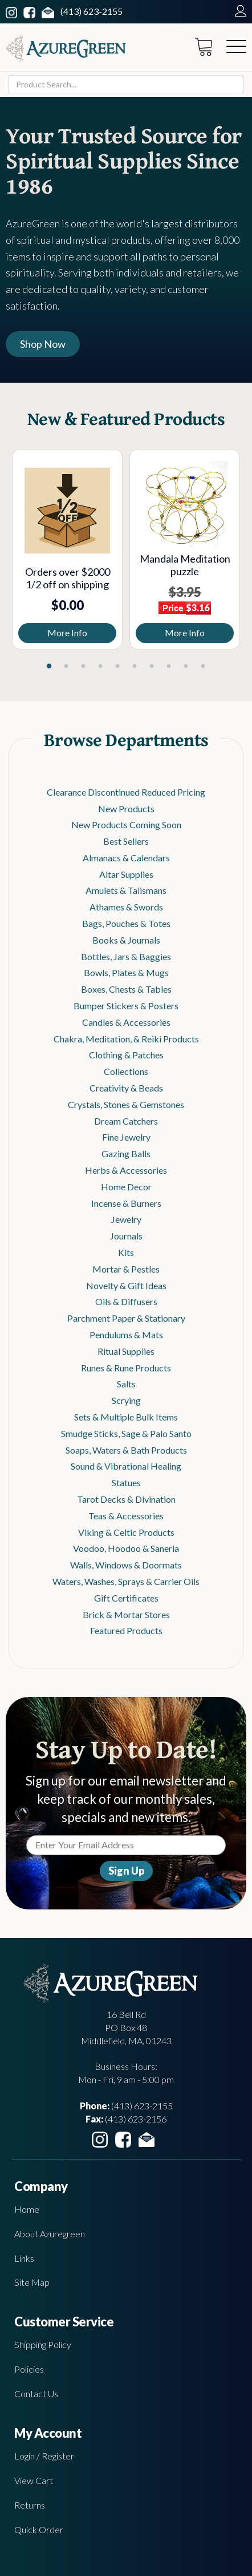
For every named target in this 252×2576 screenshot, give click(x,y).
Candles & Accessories (126, 1022)
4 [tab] (100, 666)
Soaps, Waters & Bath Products (126, 1450)
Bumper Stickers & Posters (126, 1005)
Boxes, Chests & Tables (126, 989)
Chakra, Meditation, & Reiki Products (126, 1038)
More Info (67, 632)
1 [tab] (49, 666)
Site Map (32, 2282)
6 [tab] (134, 666)
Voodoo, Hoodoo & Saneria (126, 1548)
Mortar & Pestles (126, 1268)
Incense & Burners (126, 1203)
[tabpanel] (67, 549)
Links (24, 2258)
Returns (29, 2504)
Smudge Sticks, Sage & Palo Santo (126, 1433)
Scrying (126, 1400)
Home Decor (126, 1186)
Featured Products (126, 1630)
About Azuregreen (49, 2233)
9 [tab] (186, 666)
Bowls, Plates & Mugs (126, 972)
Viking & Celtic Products (126, 1532)
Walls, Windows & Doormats (126, 1564)
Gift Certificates (126, 1597)
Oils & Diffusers (126, 1301)
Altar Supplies (126, 874)
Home (26, 2209)
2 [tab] (66, 666)
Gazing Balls (126, 1153)
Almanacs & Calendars (126, 857)
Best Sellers (126, 841)
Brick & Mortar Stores (126, 1614)
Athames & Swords (126, 906)
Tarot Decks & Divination (126, 1499)
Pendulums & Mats (126, 1334)
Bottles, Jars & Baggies (126, 956)
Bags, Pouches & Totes (126, 923)
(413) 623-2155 (91, 11)
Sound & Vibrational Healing (126, 1465)
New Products (126, 808)
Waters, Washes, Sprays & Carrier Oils (126, 1581)
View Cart (33, 2480)
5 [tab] (117, 666)
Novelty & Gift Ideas (126, 1285)
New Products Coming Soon (126, 824)
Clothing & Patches (126, 1054)
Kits (126, 1252)
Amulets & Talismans (126, 890)
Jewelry (126, 1219)
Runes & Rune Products (126, 1367)
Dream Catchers (126, 1121)
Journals (126, 1235)
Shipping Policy (42, 2344)
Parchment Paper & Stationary (126, 1318)
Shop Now (43, 344)
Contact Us (36, 2393)
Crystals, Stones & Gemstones (126, 1104)
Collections (126, 1071)
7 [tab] (151, 666)
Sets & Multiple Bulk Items (126, 1416)
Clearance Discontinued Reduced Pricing (126, 792)
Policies (29, 2369)
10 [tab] (203, 666)
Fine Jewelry (126, 1136)
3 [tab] (83, 666)
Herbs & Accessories (126, 1170)
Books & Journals (126, 939)
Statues (126, 1482)
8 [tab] (168, 666)
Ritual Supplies (126, 1351)
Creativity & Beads (126, 1087)
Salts (126, 1383)
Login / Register (44, 2455)
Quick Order (38, 2529)
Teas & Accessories (126, 1515)
